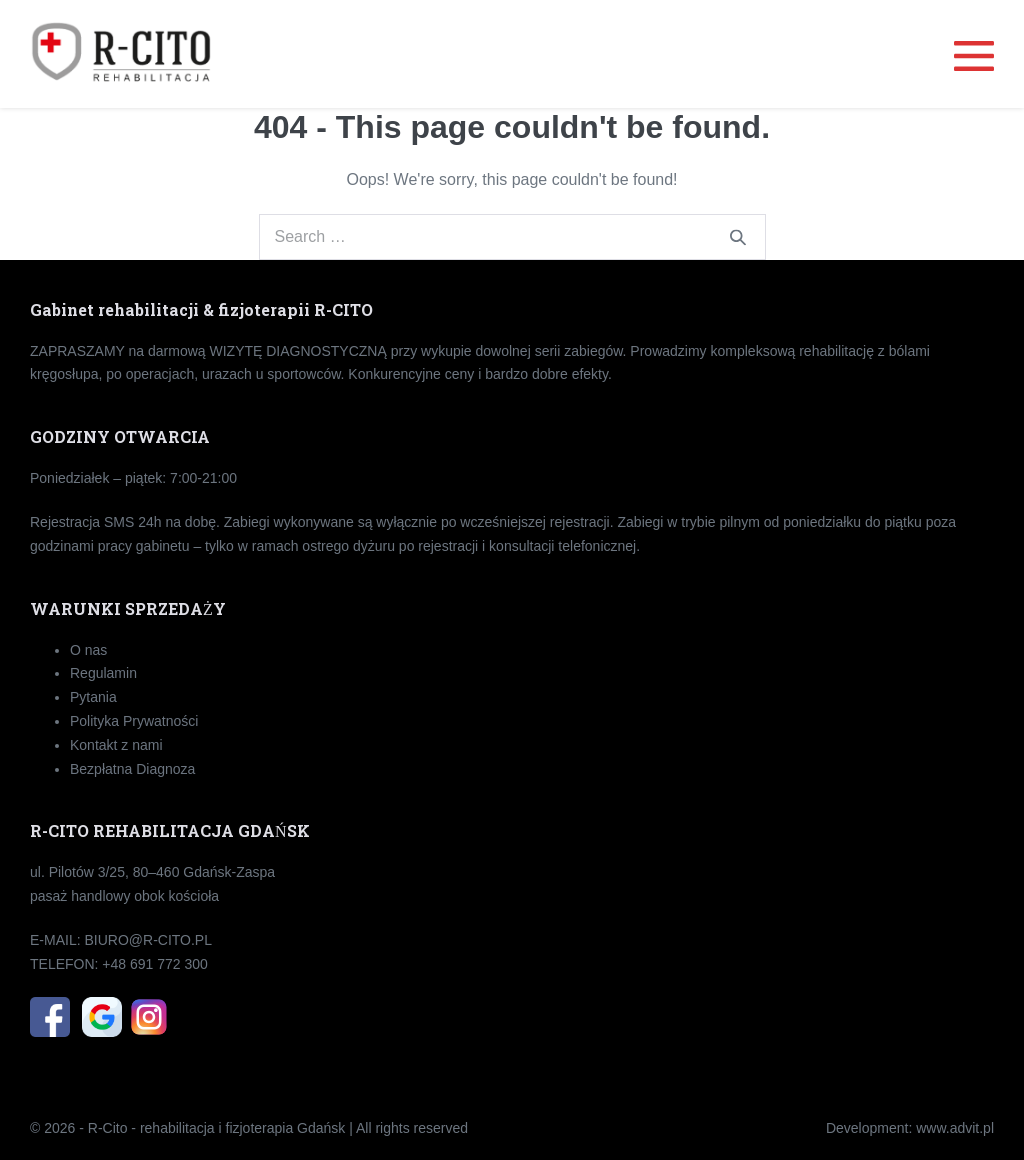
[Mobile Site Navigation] (974, 54)
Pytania (93, 697)
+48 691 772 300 (155, 964)
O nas (88, 650)
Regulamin (103, 673)
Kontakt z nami (116, 745)
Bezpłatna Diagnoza (132, 769)
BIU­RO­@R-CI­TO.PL (148, 940)
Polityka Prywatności (134, 721)
